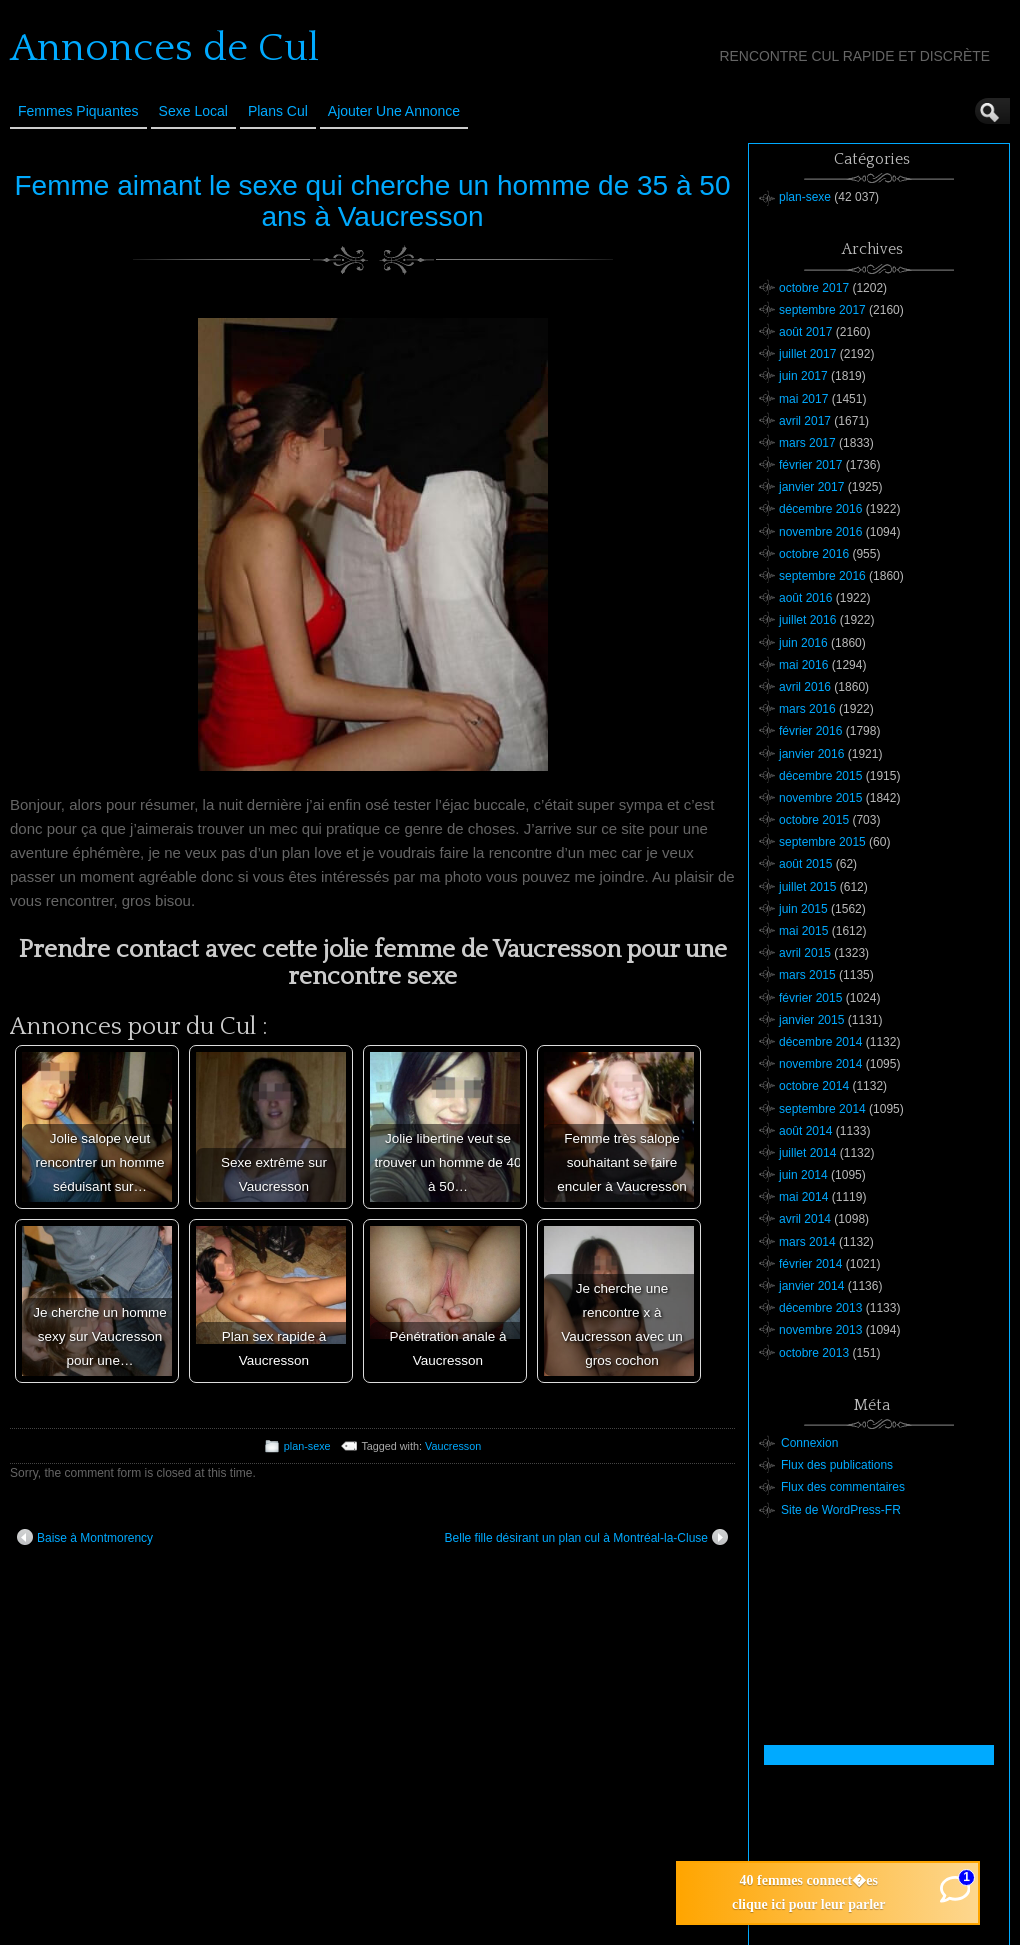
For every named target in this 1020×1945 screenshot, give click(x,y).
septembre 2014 (822, 1109)
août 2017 (805, 332)
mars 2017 (807, 443)
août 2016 (805, 598)
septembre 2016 (822, 576)
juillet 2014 (807, 1153)
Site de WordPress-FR (841, 1510)
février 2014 (810, 1264)
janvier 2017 (811, 487)
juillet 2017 (807, 354)
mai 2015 (803, 931)
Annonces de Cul (164, 48)
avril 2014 (805, 1219)
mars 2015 (807, 975)
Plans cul (278, 111)
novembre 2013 (820, 1330)
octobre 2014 (814, 1086)
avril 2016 (805, 687)
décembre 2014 (820, 1042)
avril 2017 (805, 421)
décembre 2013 (820, 1308)
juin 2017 (803, 376)
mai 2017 (803, 399)
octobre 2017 (814, 288)
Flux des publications (837, 1465)
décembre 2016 (820, 509)
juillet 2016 (807, 620)
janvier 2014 (811, 1286)
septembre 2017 (822, 310)
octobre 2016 (814, 554)
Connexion (809, 1443)
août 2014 (805, 1131)
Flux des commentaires (843, 1487)
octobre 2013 (814, 1353)
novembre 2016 (820, 532)
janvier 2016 (811, 754)
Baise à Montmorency (85, 1537)
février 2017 (810, 465)
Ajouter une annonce (394, 111)
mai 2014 (803, 1197)
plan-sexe (307, 1446)
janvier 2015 (811, 1020)
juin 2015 (803, 909)
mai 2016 (803, 665)
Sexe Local (193, 111)
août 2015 (805, 864)
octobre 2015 (814, 820)
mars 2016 (807, 709)
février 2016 (810, 731)
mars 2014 (807, 1242)
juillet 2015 (807, 887)
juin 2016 (803, 643)
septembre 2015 (822, 842)
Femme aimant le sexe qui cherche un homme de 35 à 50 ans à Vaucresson (373, 201)
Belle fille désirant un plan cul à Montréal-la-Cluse (586, 1537)
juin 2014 (803, 1175)
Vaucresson (453, 1446)
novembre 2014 (820, 1064)
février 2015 (810, 998)
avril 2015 (805, 953)
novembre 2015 (820, 798)
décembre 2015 (820, 776)
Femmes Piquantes (78, 111)
